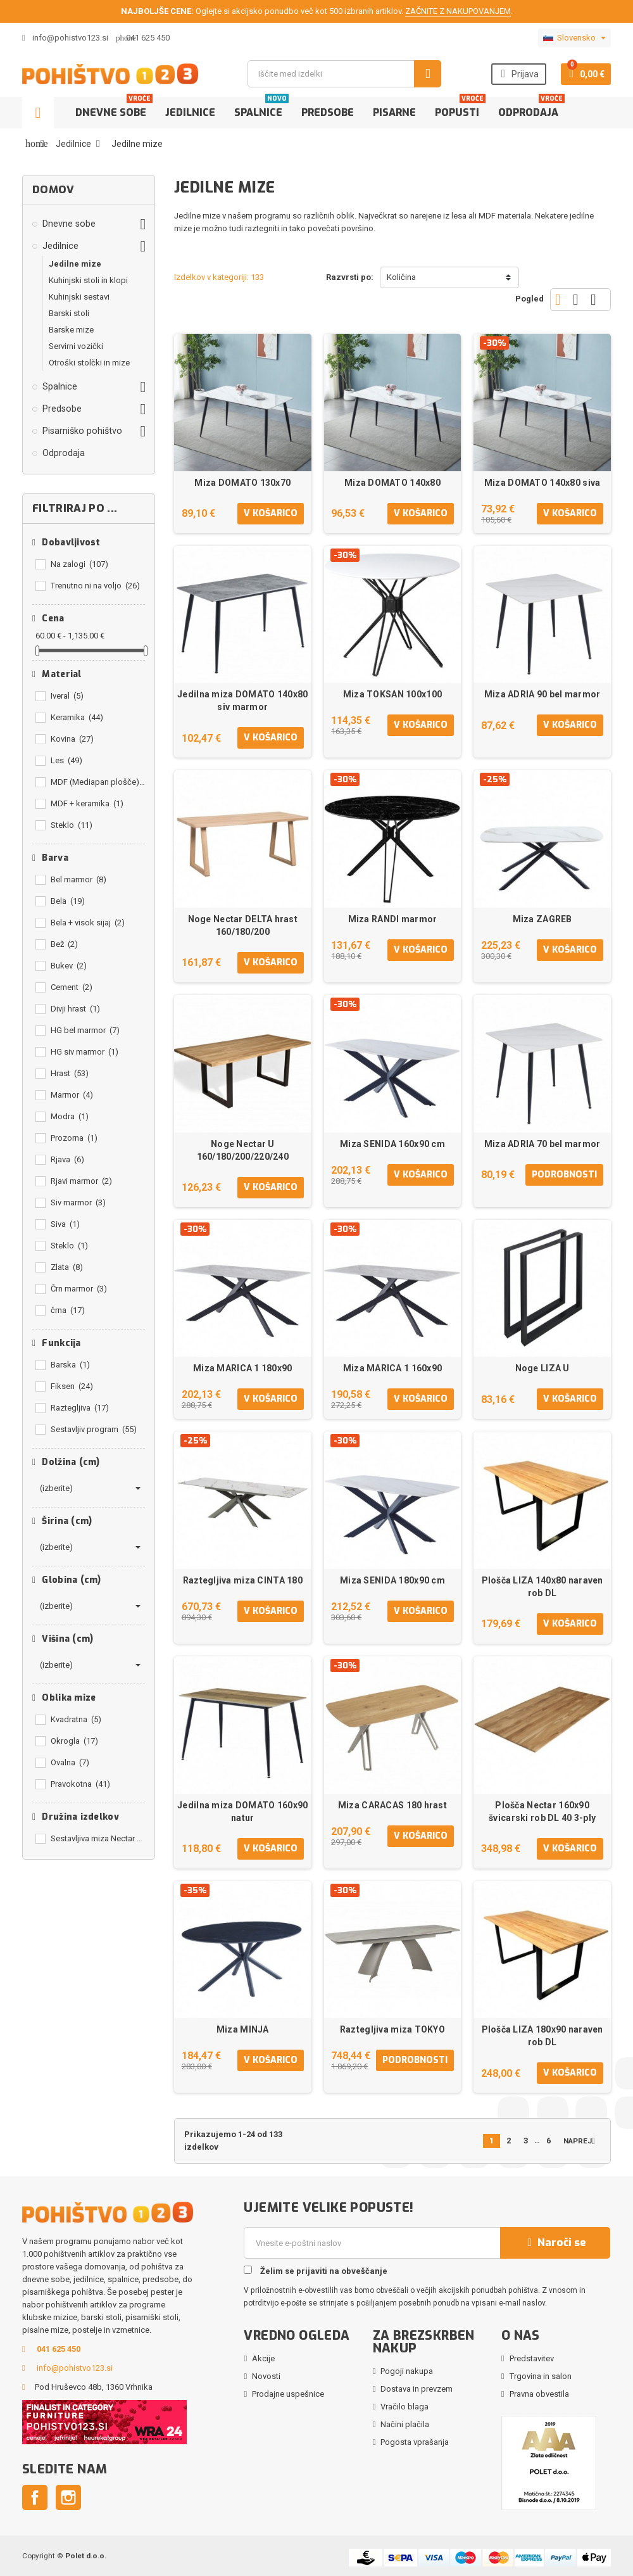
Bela (68, 901)
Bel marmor (78, 879)
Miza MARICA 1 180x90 (242, 1368)
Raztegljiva (80, 1407)
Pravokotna (80, 1784)
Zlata (67, 1267)
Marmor (72, 1095)
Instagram (68, 2497)
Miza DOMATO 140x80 (392, 483)
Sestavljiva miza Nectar (98, 1838)
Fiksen (72, 1386)
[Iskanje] (344, 73)
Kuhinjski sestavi (79, 296)
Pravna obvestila (539, 2394)
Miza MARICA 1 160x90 (392, 1368)
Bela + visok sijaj (88, 922)
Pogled (529, 298)
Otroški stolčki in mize (89, 362)
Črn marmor (79, 1288)
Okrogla (74, 1741)
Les (66, 760)
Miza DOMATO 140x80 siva (542, 483)
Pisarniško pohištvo (82, 431)
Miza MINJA (242, 2029)
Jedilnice (190, 112)
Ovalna (70, 1762)
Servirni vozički (76, 346)
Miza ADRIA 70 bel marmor (542, 1144)
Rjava (67, 1159)
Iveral (67, 696)
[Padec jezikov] (574, 38)
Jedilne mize (75, 264)
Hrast (70, 1073)
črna (68, 1310)
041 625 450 (148, 37)
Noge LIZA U (542, 1368)
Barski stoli (69, 313)
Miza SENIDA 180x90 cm (392, 1580)
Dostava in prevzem (416, 2389)
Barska (70, 1364)
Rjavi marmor (81, 1181)
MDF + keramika (87, 803)
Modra (70, 1116)
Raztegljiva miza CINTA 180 (243, 1580)
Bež (64, 944)
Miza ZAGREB (542, 919)
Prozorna (74, 1138)
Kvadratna (76, 1719)
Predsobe (327, 112)
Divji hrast (75, 1008)
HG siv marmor (84, 1051)
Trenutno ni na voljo (95, 585)
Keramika (77, 717)
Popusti (460, 108)
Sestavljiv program (94, 1429)
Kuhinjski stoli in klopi (88, 280)
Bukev (69, 965)
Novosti (266, 2376)
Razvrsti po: (349, 277)
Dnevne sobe (114, 108)
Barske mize (71, 329)
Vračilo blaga (404, 2406)
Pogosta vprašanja (414, 2442)
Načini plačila (404, 2424)
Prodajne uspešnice (288, 2394)
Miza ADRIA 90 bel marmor (542, 694)
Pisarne (394, 112)
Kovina (72, 739)
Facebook (34, 2497)
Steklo (71, 825)
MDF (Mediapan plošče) (98, 782)
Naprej (582, 2141)
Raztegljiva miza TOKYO (392, 2029)
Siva (65, 1224)
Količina (401, 277)
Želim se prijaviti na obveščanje (315, 2271)
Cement (71, 987)
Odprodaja (531, 108)
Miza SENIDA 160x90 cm (392, 1144)
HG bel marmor (85, 1030)
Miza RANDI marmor (392, 919)
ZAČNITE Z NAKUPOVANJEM (458, 11)
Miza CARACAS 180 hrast (392, 1805)
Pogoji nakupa (406, 2371)
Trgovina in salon (541, 2376)
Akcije (263, 2358)
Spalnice (261, 108)
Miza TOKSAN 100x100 (392, 694)
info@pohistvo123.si (65, 37)
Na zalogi (79, 564)
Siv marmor (78, 1202)
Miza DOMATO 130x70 (242, 483)
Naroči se (555, 2242)
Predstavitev (532, 2358)
